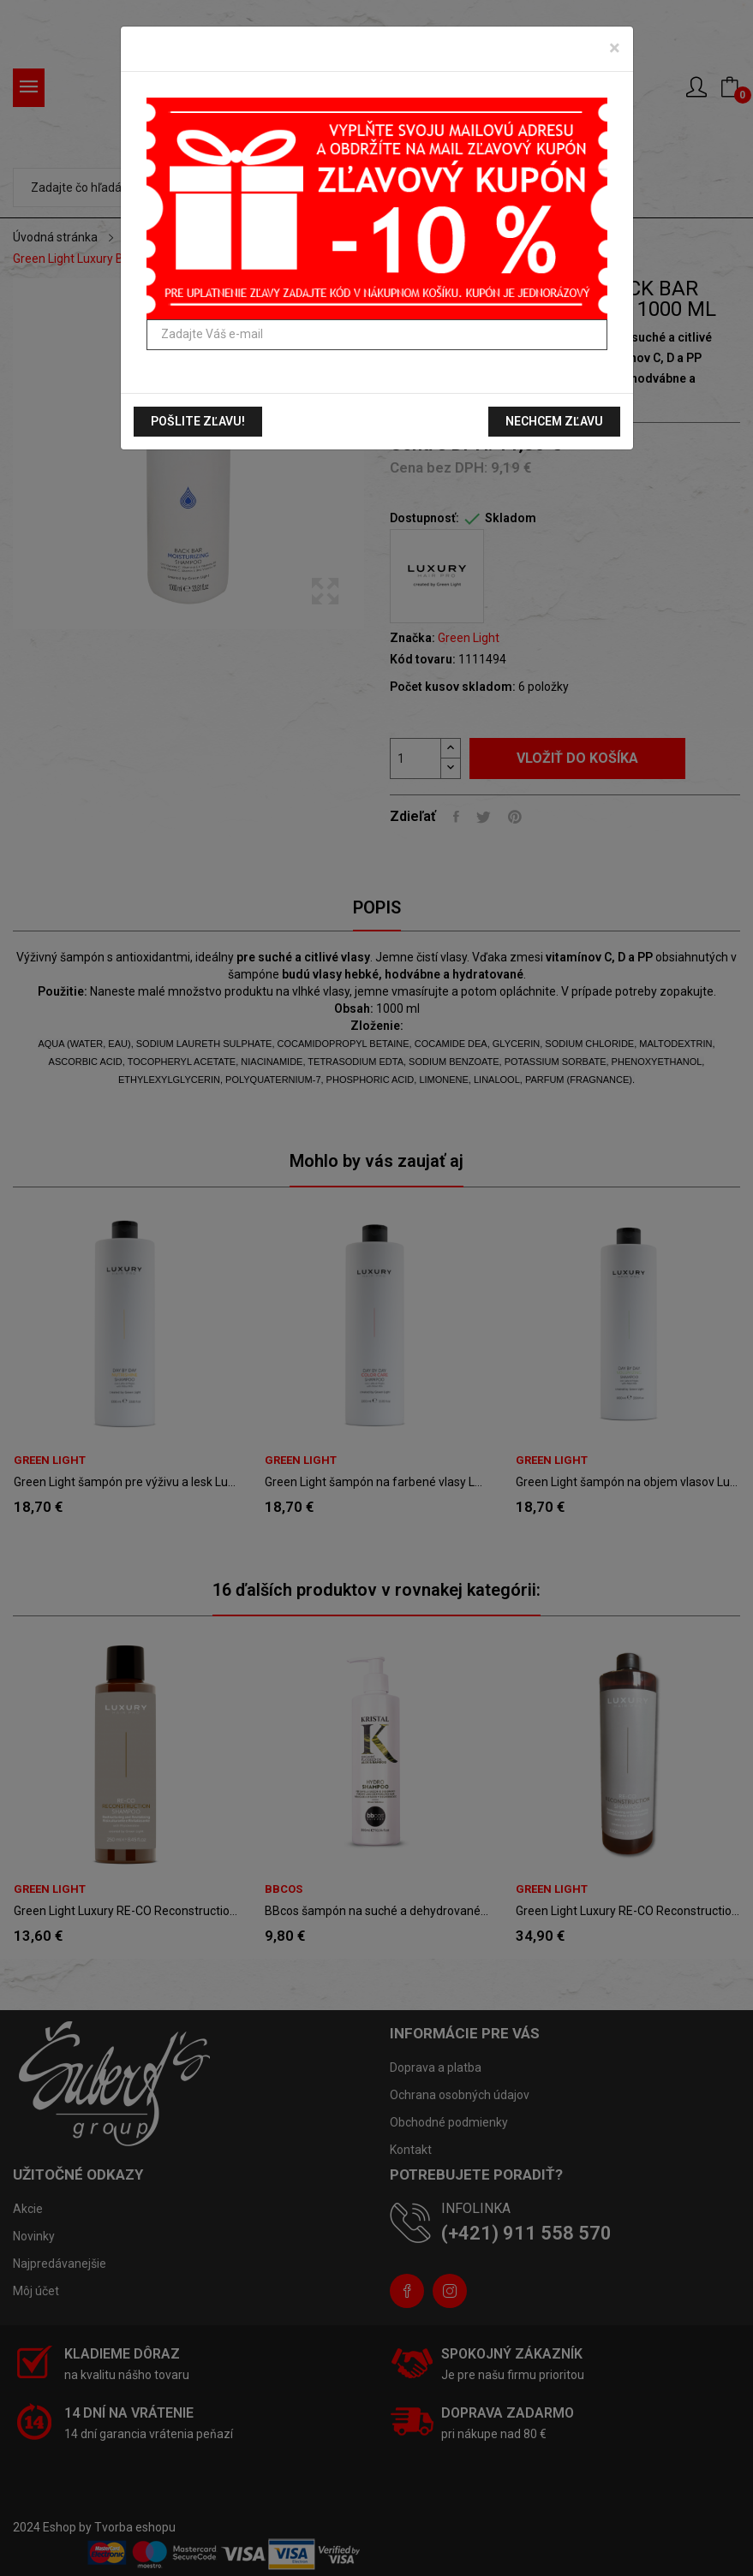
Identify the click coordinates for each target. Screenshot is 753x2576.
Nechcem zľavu (554, 421)
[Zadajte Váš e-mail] (376, 334)
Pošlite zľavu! (198, 421)
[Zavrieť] (614, 48)
